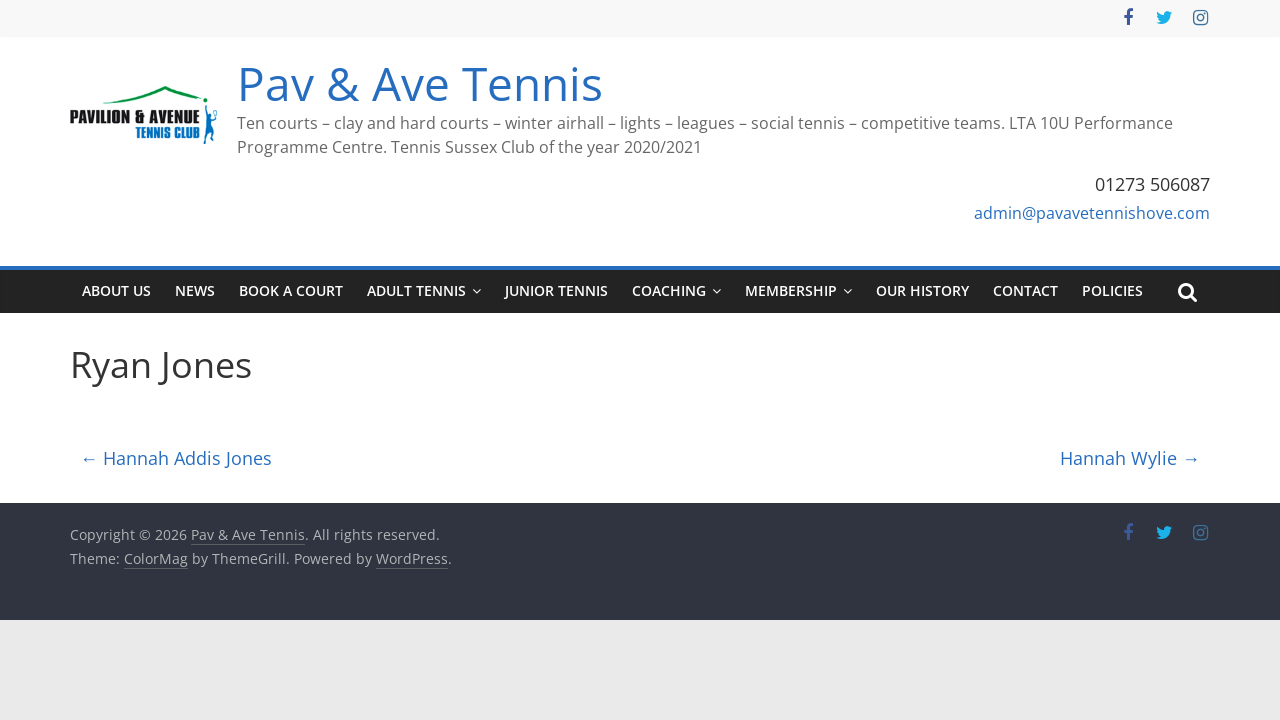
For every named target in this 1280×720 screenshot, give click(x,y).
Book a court (291, 290)
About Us (116, 290)
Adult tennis (416, 290)
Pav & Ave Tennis (420, 83)
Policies (1112, 290)
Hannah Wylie (1130, 458)
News (195, 290)
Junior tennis (556, 290)
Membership (791, 290)
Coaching (669, 290)
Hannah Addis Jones (176, 458)
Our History (922, 290)
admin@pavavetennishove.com (1092, 213)
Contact (1025, 290)
